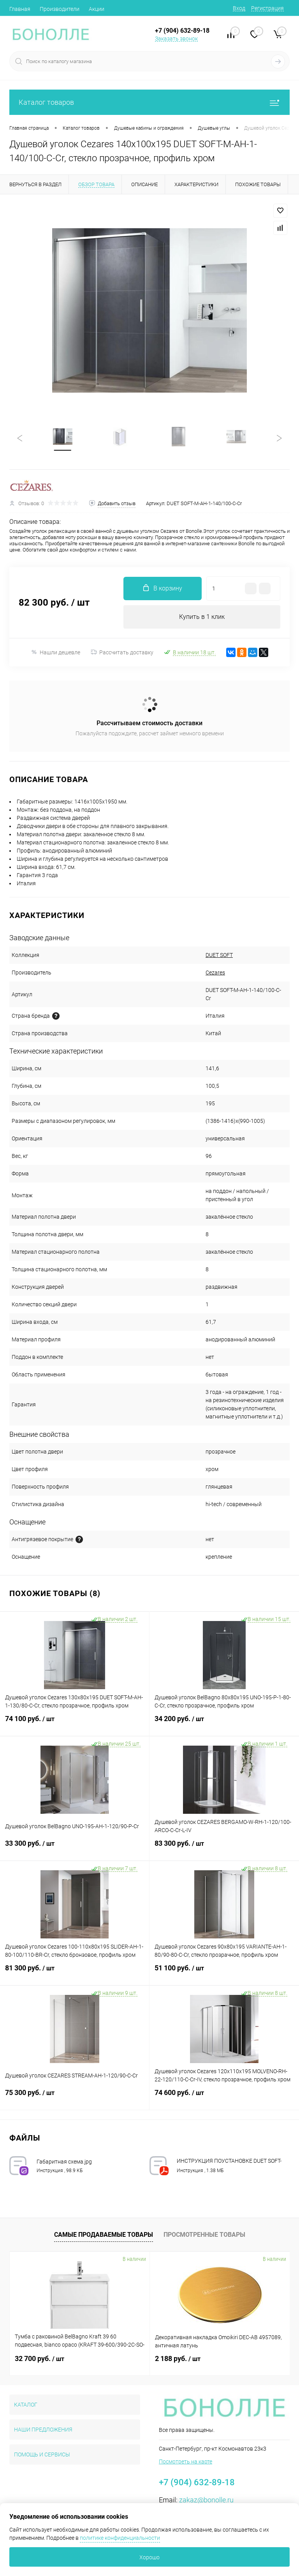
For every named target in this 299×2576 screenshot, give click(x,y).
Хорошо (149, 2557)
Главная (19, 9)
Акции (96, 9)
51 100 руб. (224, 1973)
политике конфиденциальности (120, 2538)
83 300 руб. (224, 1848)
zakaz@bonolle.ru (206, 2500)
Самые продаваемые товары (103, 2234)
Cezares (215, 972)
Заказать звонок (176, 38)
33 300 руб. (74, 1848)
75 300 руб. (74, 2097)
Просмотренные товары (204, 2234)
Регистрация (267, 8)
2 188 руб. (178, 2358)
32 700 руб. (39, 2358)
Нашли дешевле (55, 652)
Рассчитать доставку (122, 652)
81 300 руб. (74, 1973)
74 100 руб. (74, 1723)
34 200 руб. (224, 1723)
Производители (59, 9)
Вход (239, 8)
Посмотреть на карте (185, 2461)
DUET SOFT (219, 955)
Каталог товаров (149, 102)
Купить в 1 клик (202, 616)
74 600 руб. (224, 2097)
